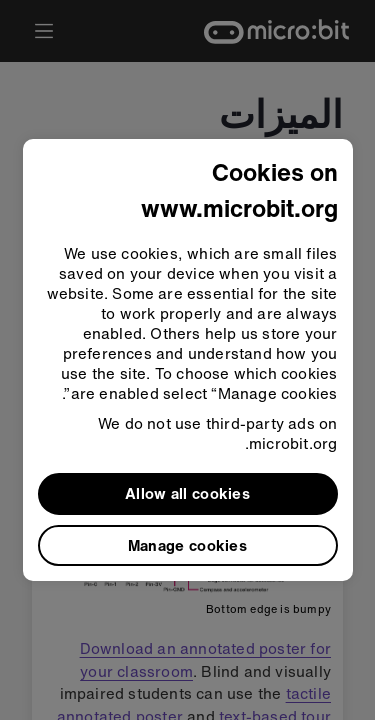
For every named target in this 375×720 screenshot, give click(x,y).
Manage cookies (187, 545)
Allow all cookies (187, 493)
